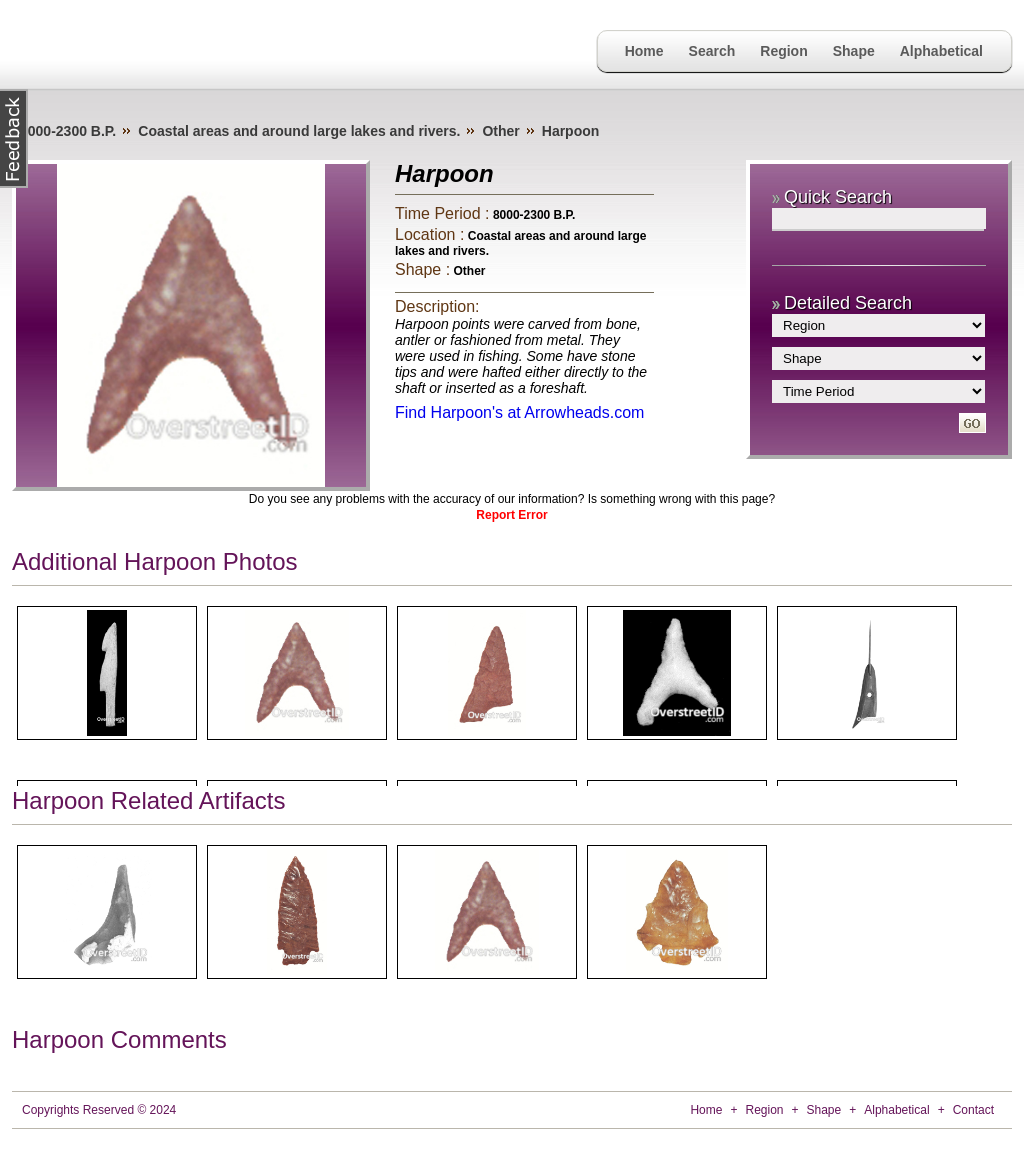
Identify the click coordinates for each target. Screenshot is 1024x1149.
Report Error (511, 515)
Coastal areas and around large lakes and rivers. (299, 131)
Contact (973, 1110)
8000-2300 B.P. (68, 131)
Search (712, 51)
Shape (854, 51)
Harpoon (571, 131)
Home (644, 51)
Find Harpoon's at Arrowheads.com (519, 412)
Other (500, 131)
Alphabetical (941, 51)
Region (783, 51)
